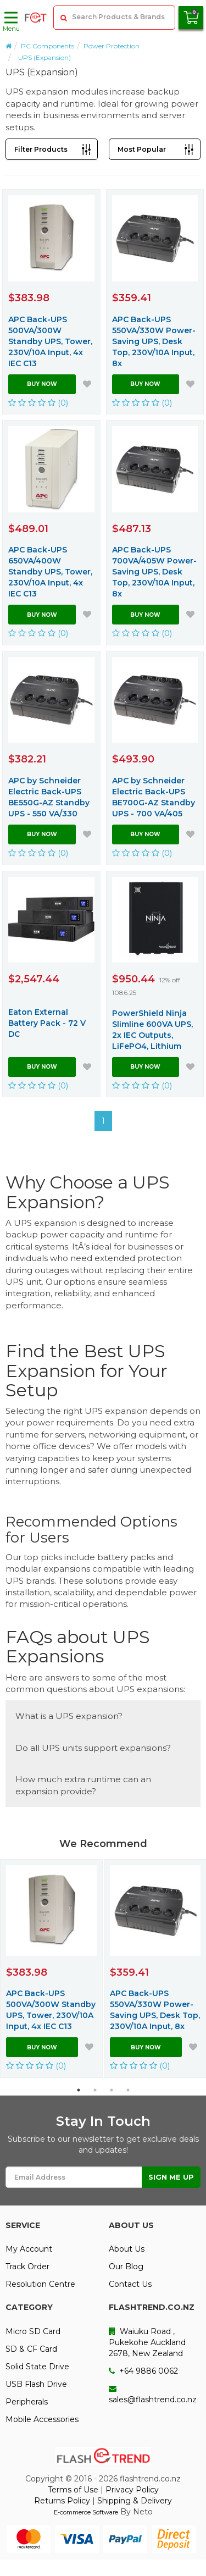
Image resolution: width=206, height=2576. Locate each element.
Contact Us (130, 2284)
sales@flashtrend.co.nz (153, 2394)
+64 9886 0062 (143, 2371)
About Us (126, 2249)
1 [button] (78, 2090)
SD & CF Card (31, 2349)
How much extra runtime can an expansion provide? (83, 1785)
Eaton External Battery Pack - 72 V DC (47, 1023)
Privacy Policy (132, 2490)
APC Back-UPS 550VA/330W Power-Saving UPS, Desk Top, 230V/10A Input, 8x (154, 341)
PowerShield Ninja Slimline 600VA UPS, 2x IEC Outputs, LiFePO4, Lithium (152, 1029)
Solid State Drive (37, 2367)
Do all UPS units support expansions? (93, 1748)
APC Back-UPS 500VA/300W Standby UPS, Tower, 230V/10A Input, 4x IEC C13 (50, 341)
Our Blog (126, 2266)
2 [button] (95, 2090)
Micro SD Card (32, 2331)
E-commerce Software (86, 2512)
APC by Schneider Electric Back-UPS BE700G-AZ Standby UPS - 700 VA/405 (153, 797)
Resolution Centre (40, 2284)
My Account (28, 2249)
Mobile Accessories (42, 2419)
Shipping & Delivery (134, 2501)
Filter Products (41, 149)
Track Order (27, 2266)
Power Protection (111, 46)
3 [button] (111, 2090)
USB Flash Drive (36, 2384)
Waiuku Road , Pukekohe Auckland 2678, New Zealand (147, 2342)
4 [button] (128, 2090)
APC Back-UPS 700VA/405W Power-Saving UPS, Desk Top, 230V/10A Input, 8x (154, 572)
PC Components (47, 46)
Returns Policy (62, 2501)
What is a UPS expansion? (69, 1716)
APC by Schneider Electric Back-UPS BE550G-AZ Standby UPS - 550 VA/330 (49, 797)
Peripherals (26, 2402)
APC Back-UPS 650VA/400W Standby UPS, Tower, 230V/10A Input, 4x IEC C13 (50, 572)
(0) (38, 402)
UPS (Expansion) (44, 57)
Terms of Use (73, 2490)
